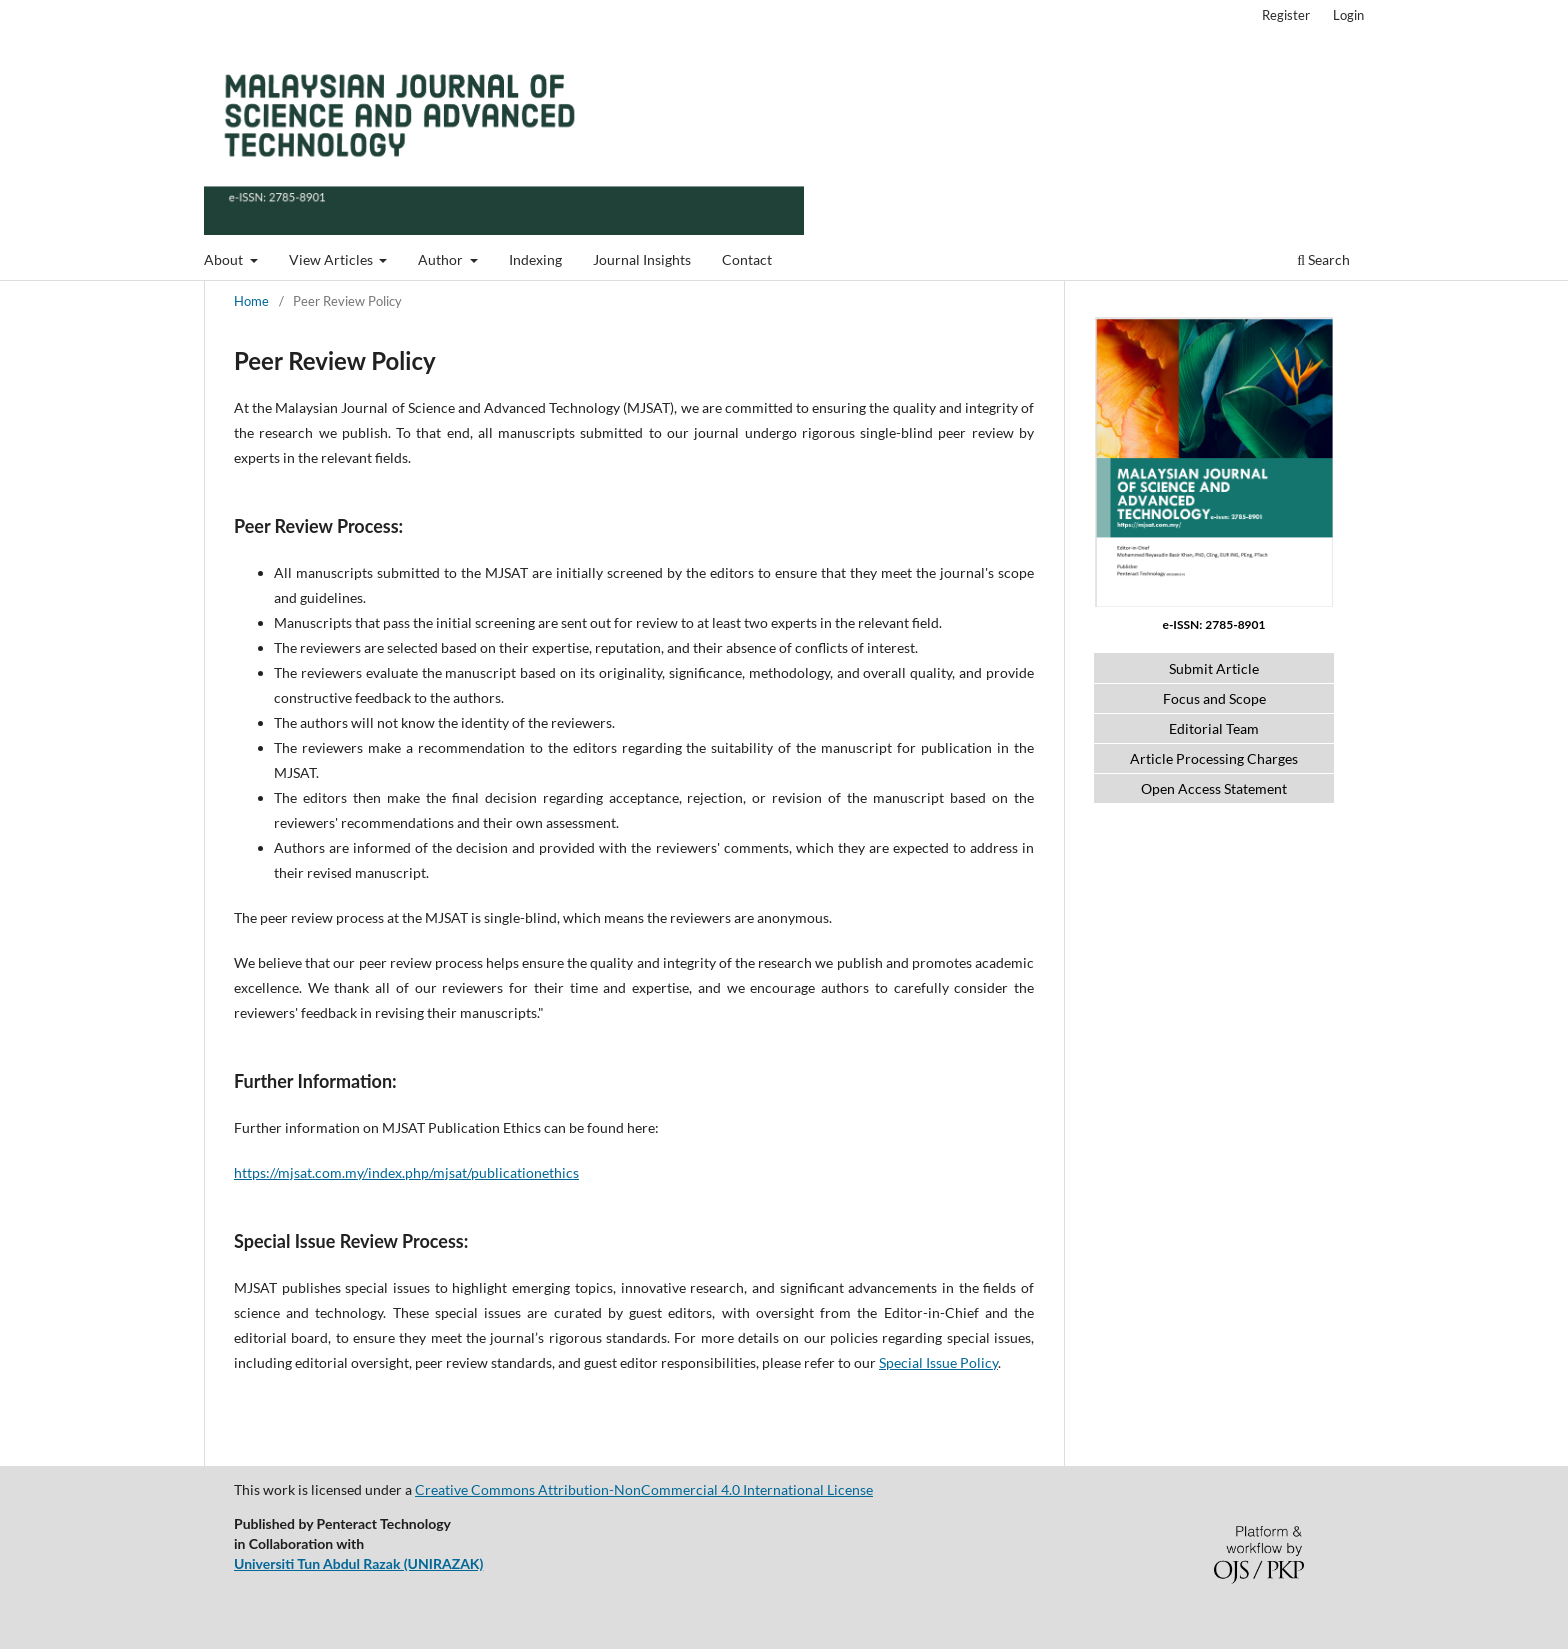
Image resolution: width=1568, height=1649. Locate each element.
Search (1323, 259)
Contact (747, 259)
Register (1286, 15)
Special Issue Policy (938, 1362)
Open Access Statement (1214, 788)
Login (1348, 15)
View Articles (332, 259)
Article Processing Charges (1214, 758)
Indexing (535, 259)
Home (251, 301)
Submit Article (1214, 668)
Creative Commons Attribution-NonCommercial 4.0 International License (644, 1489)
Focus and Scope (1214, 698)
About (225, 259)
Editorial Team (1214, 728)
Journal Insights (642, 259)
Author (442, 259)
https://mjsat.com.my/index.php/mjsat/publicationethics (406, 1172)
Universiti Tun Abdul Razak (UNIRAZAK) (358, 1563)
